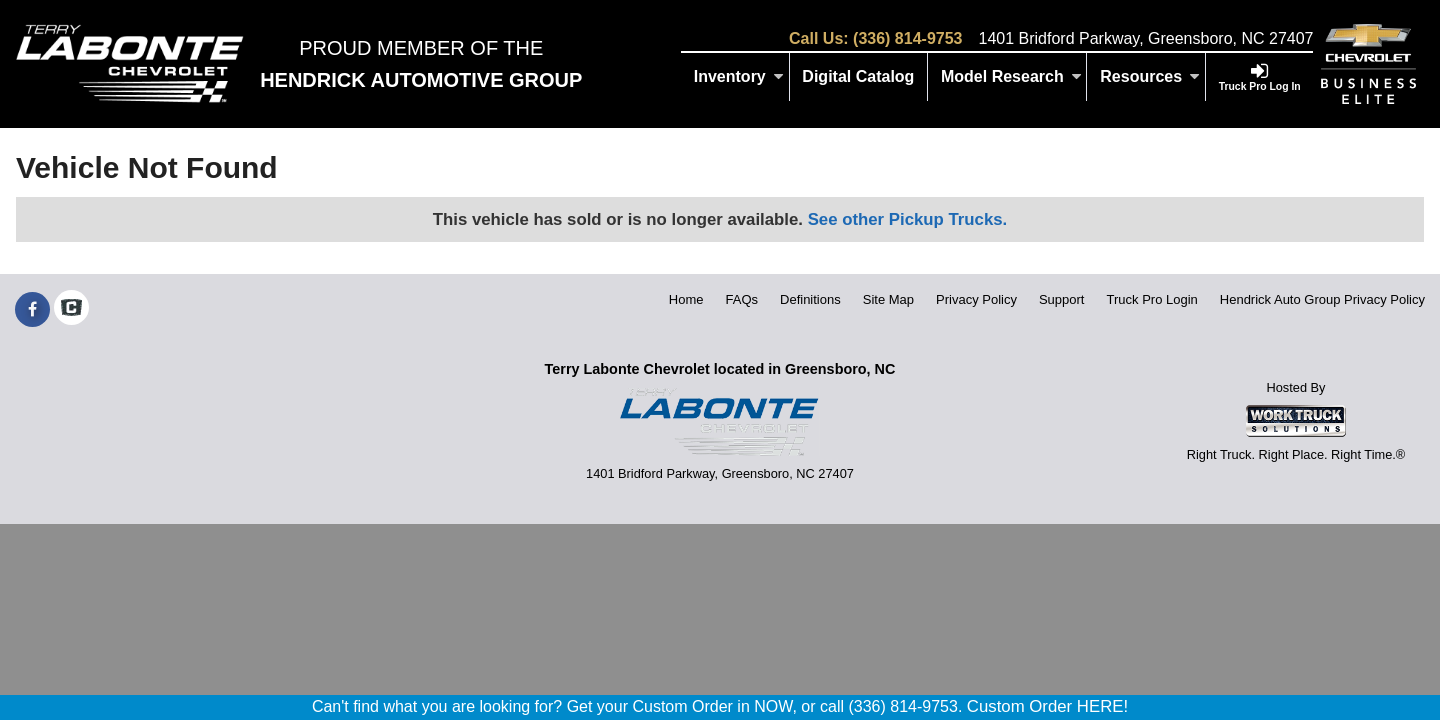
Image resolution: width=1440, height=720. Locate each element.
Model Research (1011, 76)
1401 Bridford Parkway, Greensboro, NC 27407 (1145, 38)
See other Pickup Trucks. (908, 219)
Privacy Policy (976, 299)
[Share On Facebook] (32, 310)
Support (1062, 299)
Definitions (810, 299)
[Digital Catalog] (859, 77)
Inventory (739, 76)
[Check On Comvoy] (71, 310)
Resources (1150, 76)
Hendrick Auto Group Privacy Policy (1322, 299)
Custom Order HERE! (1047, 706)
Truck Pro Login (1152, 299)
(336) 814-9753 (907, 38)
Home (686, 299)
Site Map (888, 299)
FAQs (742, 299)
